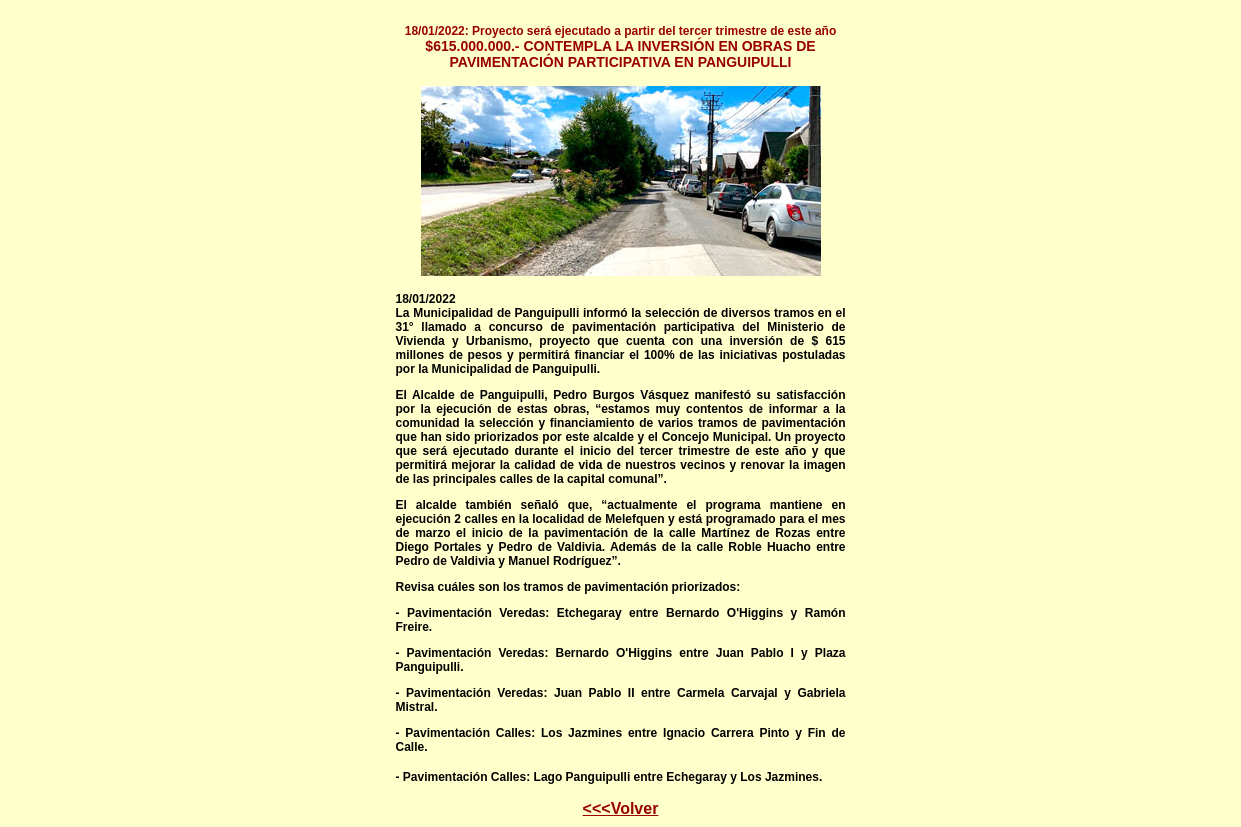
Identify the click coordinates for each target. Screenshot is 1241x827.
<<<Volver (621, 808)
